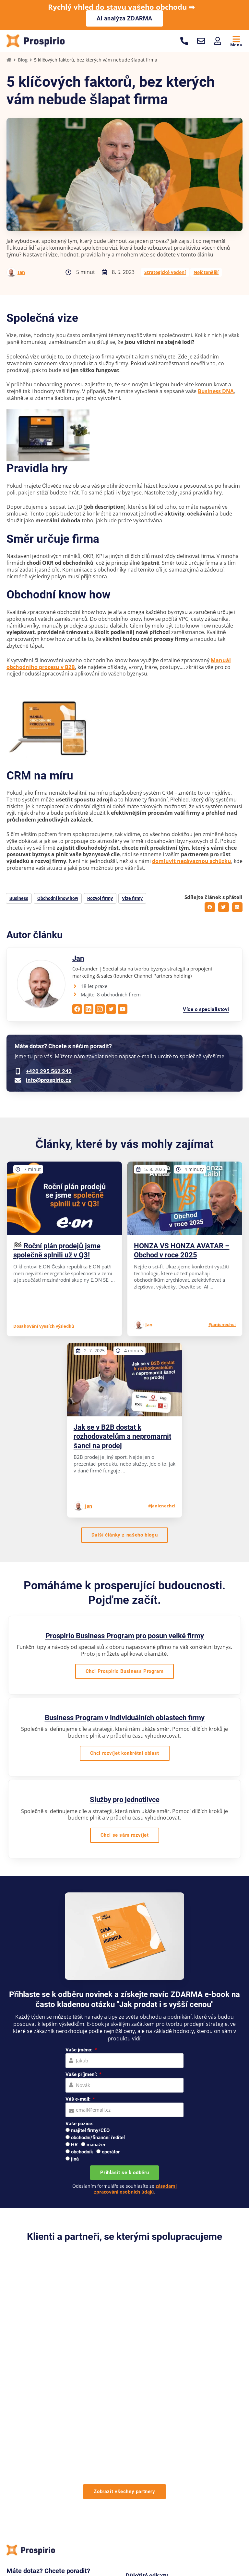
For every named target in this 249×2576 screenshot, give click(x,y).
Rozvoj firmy (100, 899)
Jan (21, 273)
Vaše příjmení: (81, 2075)
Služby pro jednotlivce (125, 1801)
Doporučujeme (194, 2452)
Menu (236, 45)
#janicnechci (222, 1325)
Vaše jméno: (79, 2051)
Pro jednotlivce (97, 2526)
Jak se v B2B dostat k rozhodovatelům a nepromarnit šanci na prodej (122, 1437)
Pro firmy (60, 2526)
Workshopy (137, 2526)
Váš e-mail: (78, 2100)
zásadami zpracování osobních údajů (135, 2190)
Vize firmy (132, 899)
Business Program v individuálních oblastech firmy (125, 1718)
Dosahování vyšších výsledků (43, 1327)
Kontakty (187, 2480)
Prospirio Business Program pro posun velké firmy (124, 1636)
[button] (210, 908)
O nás (132, 2442)
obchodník (82, 2152)
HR (74, 2146)
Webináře (187, 2461)
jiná (75, 2159)
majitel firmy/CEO (90, 2131)
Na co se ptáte (141, 2490)
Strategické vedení (165, 273)
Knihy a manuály (144, 2461)
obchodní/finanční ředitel (98, 2138)
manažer (96, 2146)
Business (18, 899)
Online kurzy (174, 2526)
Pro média (188, 2471)
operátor (111, 2152)
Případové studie (144, 2452)
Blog (23, 61)
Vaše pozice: (79, 2124)
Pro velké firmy (23, 2526)
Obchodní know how (57, 899)
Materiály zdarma (145, 2471)
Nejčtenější (206, 273)
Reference (188, 2442)
